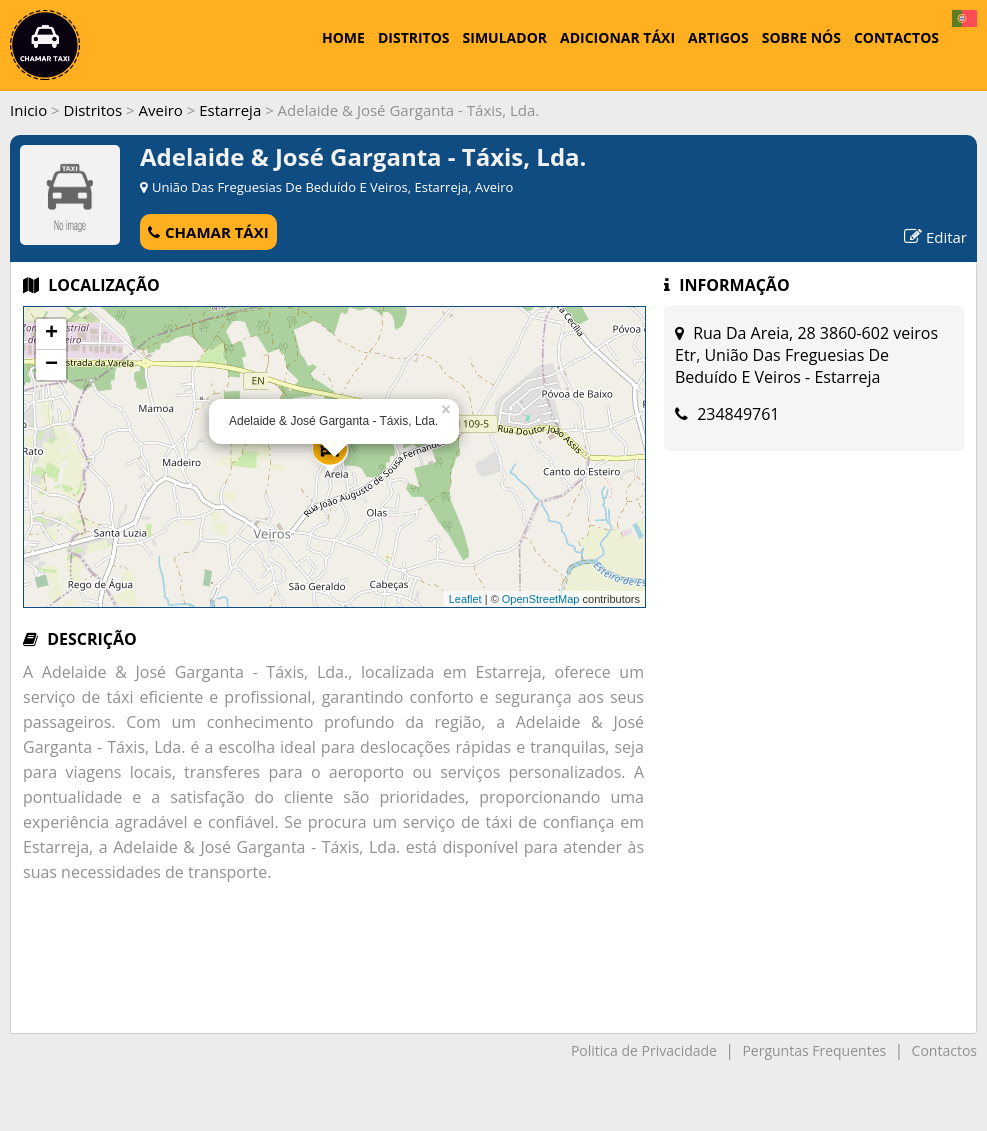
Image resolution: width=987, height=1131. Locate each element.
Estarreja (230, 110)
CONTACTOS (896, 37)
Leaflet (465, 599)
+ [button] (51, 334)
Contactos (944, 1050)
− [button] (51, 365)
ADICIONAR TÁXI (617, 37)
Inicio (28, 110)
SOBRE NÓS (801, 37)
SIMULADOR (505, 37)
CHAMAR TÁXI (208, 232)
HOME (343, 37)
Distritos (93, 110)
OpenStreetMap (541, 599)
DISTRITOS (414, 37)
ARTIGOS (718, 37)
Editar (935, 237)
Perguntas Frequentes (814, 1050)
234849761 (738, 414)
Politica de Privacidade (644, 1050)
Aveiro (161, 110)
